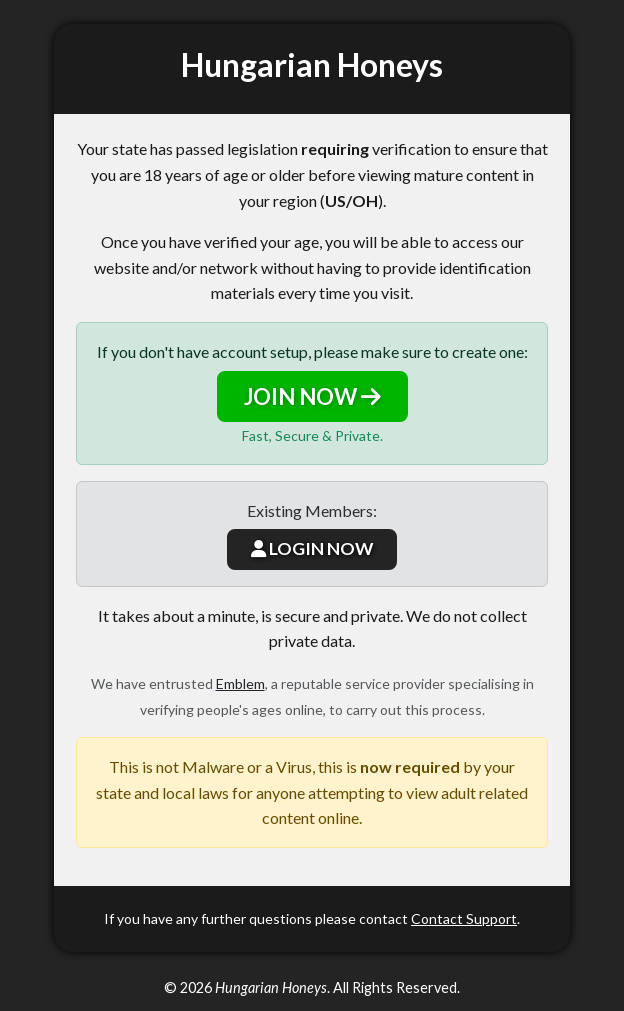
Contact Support (464, 918)
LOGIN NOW (312, 548)
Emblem (240, 683)
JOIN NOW (312, 396)
